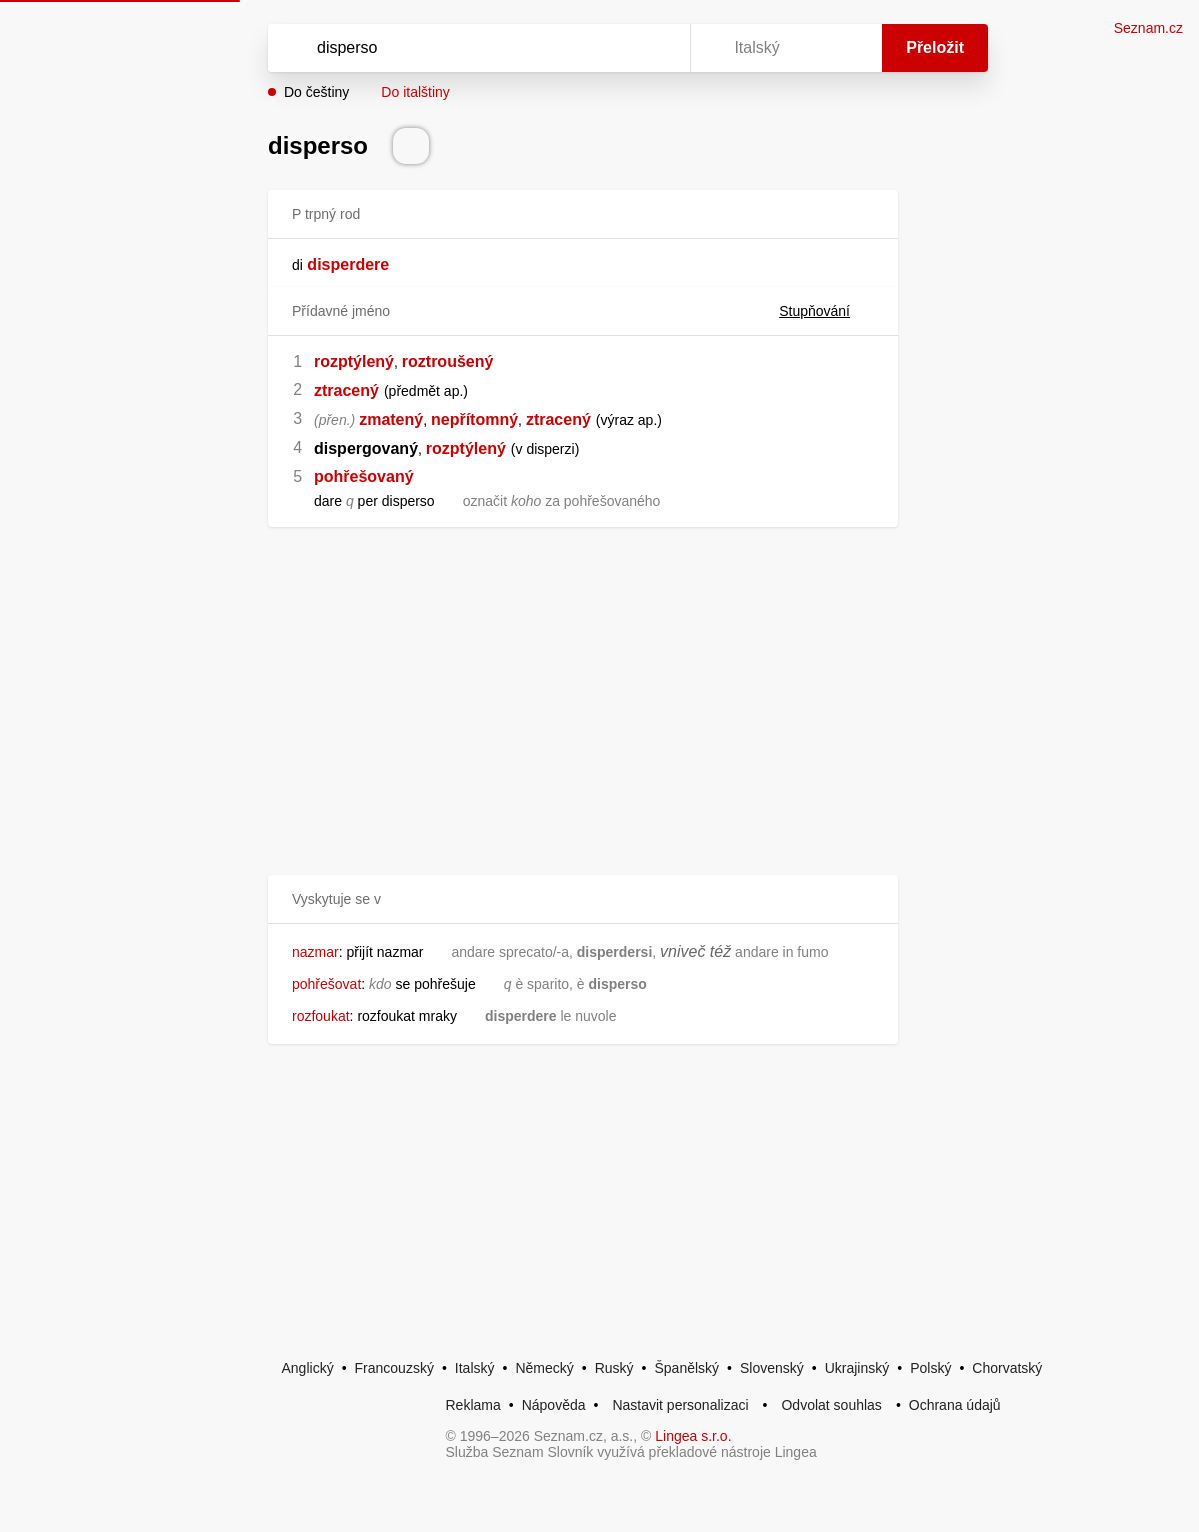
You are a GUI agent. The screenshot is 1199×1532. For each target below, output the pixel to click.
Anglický (308, 1368)
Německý (544, 1368)
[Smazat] (612, 48)
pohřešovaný (364, 476)
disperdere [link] (348, 264)
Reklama (473, 1405)
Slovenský (772, 1368)
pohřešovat (326, 984)
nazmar (315, 952)
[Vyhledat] (453, 48)
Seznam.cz (1148, 28)
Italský (475, 1368)
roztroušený (448, 361)
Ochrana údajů (955, 1405)
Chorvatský (1007, 1368)
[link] (305, 264)
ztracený (346, 390)
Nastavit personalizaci (680, 1405)
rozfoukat (321, 1016)
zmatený (391, 419)
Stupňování (826, 311)
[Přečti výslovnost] (411, 146)
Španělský (686, 1368)
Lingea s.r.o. (693, 1436)
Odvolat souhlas (831, 1405)
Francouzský (394, 1368)
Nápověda (554, 1405)
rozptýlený (354, 361)
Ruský (614, 1368)
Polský (930, 1368)
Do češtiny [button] (316, 92)
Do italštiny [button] (415, 92)
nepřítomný (474, 419)
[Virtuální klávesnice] (656, 48)
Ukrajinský (857, 1368)
